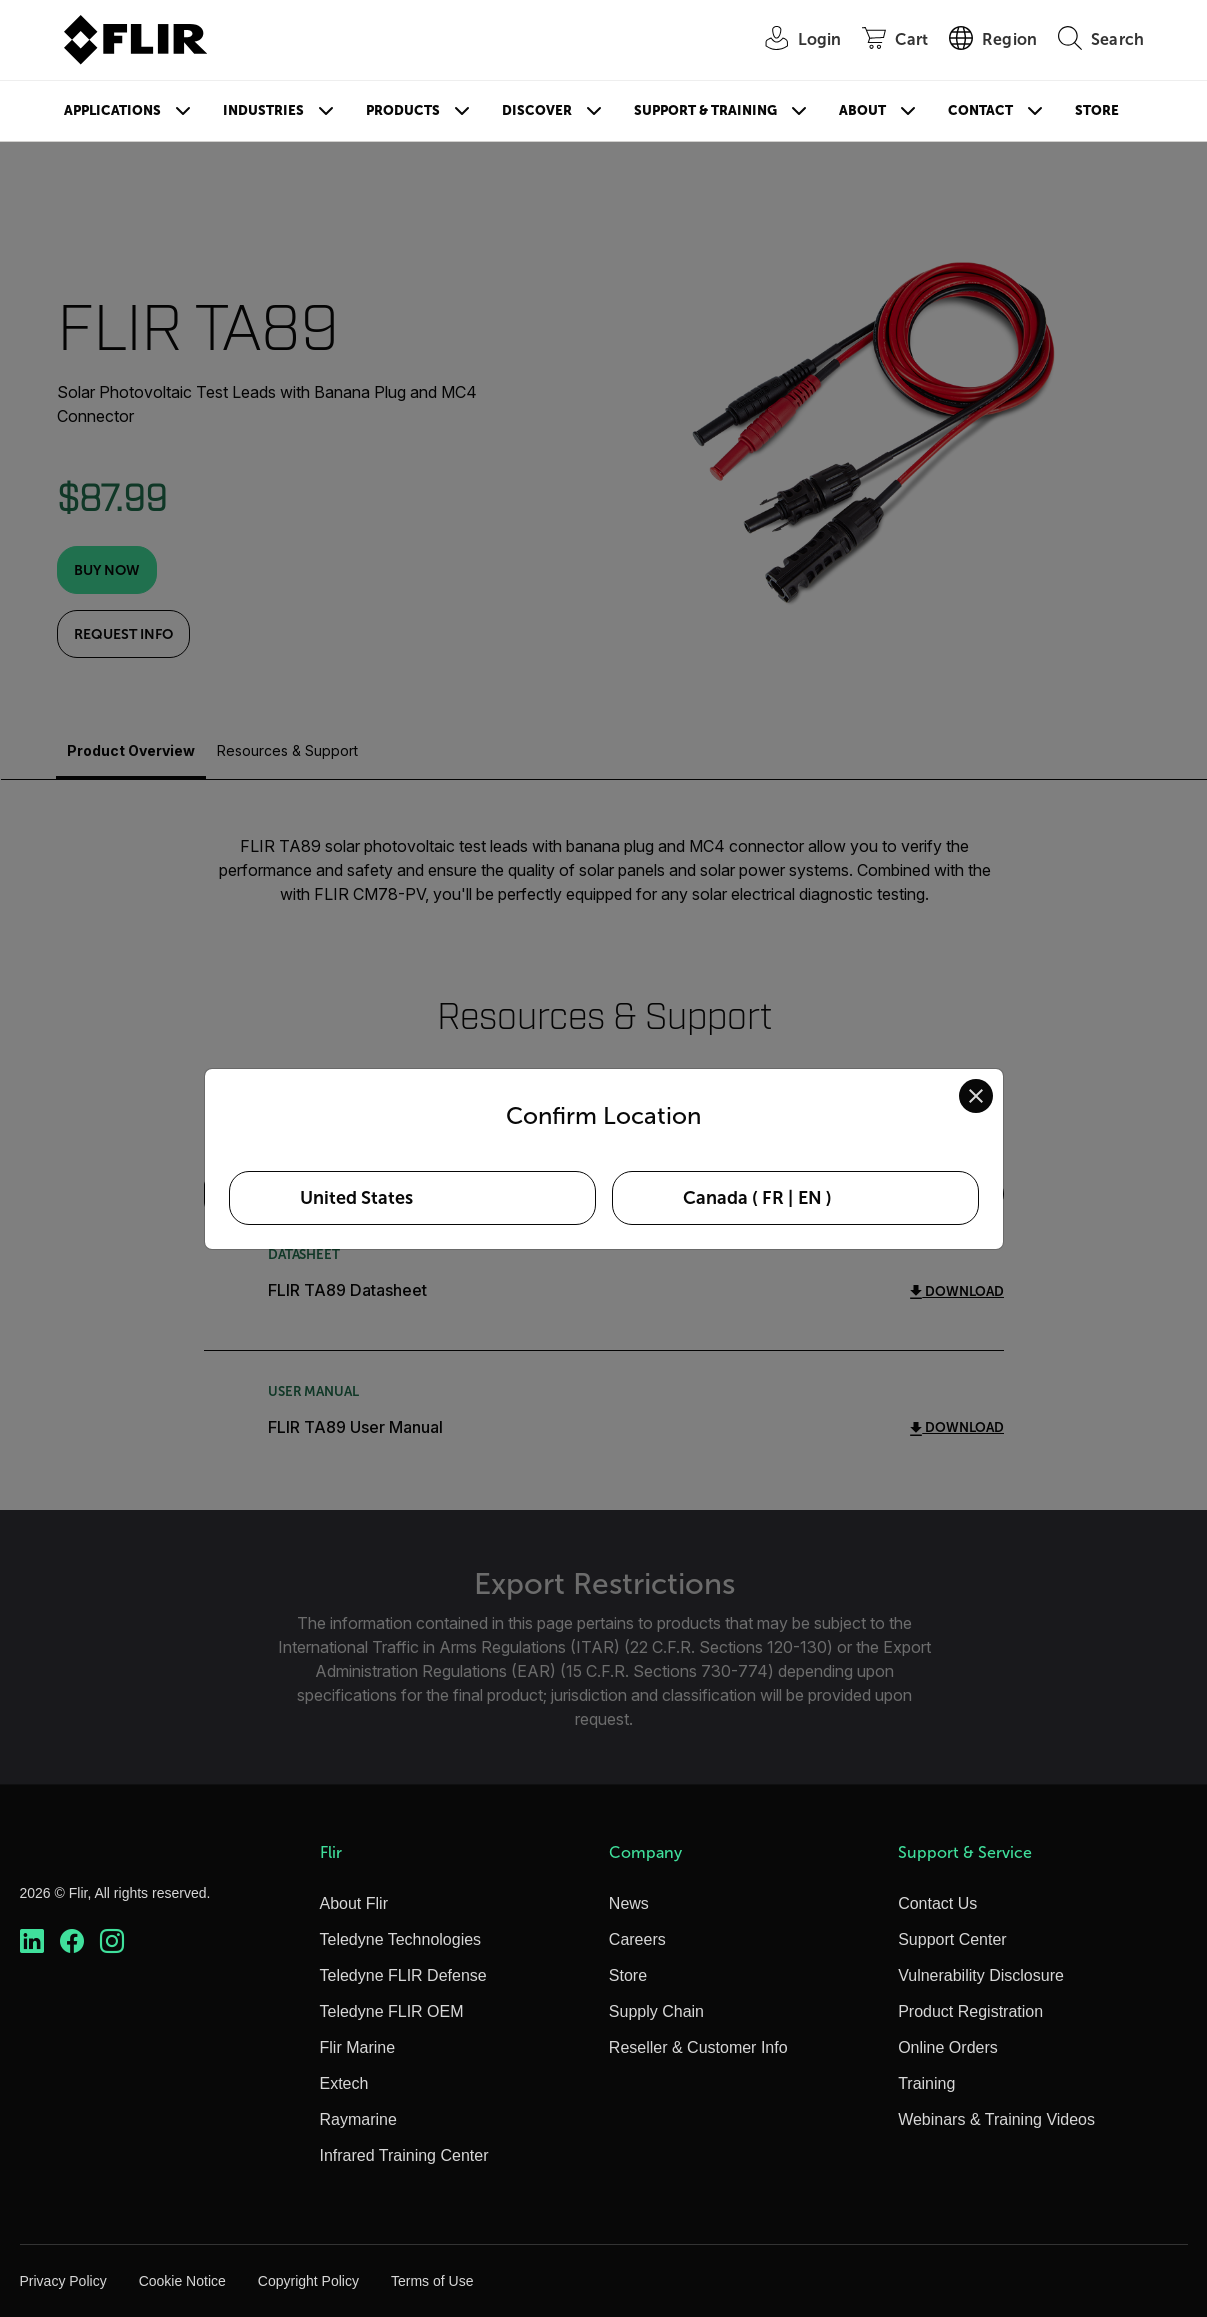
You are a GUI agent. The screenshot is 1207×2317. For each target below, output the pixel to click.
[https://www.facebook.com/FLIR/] (72, 1941)
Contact (980, 110)
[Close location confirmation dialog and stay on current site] (976, 1096)
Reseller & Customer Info (698, 2047)
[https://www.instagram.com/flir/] (112, 1941)
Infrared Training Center (404, 2155)
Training (926, 2083)
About (862, 110)
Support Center (952, 1939)
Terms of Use (432, 2281)
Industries (263, 110)
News (629, 1903)
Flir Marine (358, 2047)
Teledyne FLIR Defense (403, 1975)
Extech (344, 2083)
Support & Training (705, 110)
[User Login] (793, 40)
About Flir (354, 1903)
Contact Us (937, 1903)
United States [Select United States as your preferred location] (356, 1198)
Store (1097, 110)
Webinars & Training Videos (996, 2119)
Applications (112, 110)
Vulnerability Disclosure (981, 1975)
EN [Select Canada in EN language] (810, 1198)
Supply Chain (656, 2011)
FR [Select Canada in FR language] (773, 1198)
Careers (637, 1939)
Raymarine (358, 2119)
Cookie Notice (182, 2281)
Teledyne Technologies (401, 1939)
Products (403, 110)
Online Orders (948, 2047)
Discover (537, 110)
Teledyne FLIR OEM (392, 2011)
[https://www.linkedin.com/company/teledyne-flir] (32, 1941)
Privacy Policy (63, 2281)
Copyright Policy (308, 2281)
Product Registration (970, 2011)
